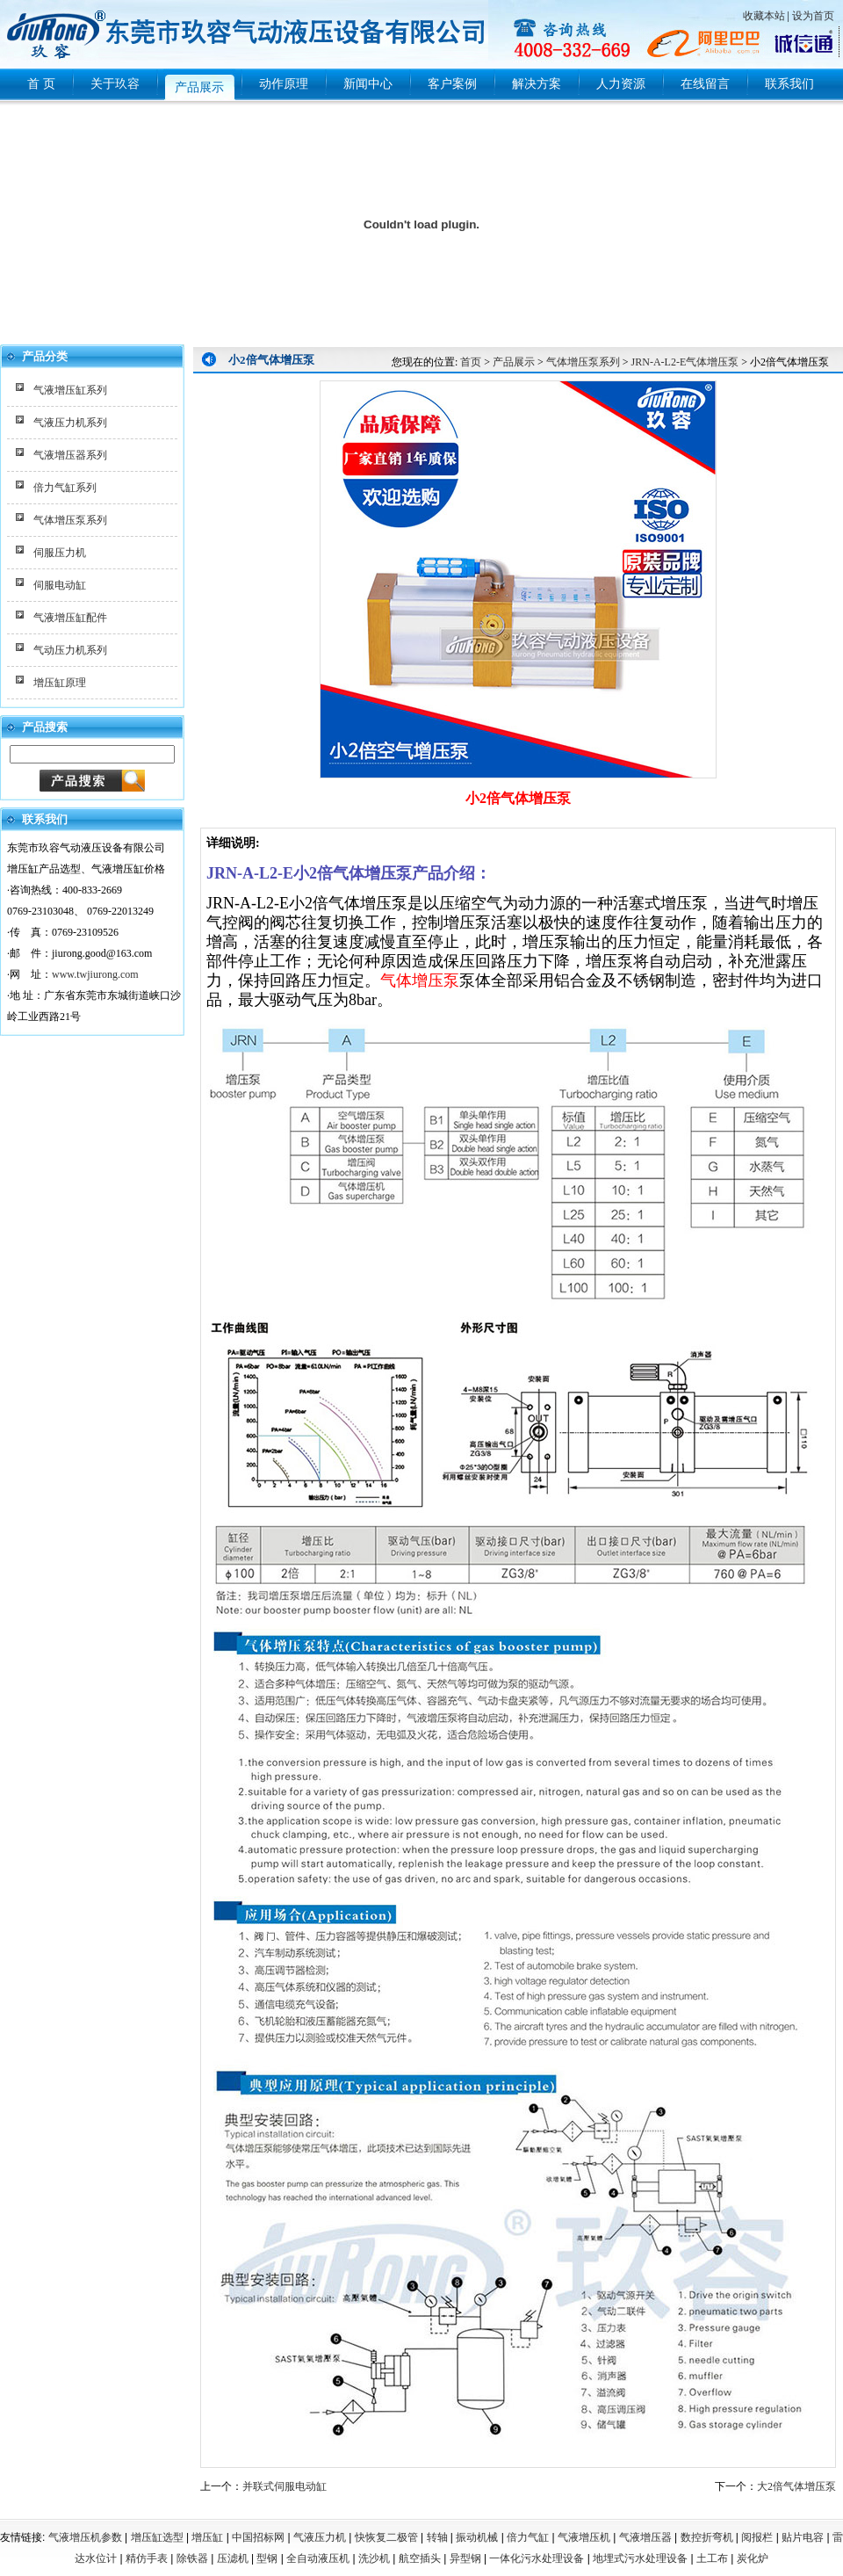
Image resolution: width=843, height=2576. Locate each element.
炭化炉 (752, 2558)
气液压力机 (319, 2537)
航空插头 (420, 2558)
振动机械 (477, 2537)
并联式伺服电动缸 (284, 2486)
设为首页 (813, 16)
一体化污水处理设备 (536, 2558)
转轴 (437, 2537)
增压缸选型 (157, 2537)
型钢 (266, 2558)
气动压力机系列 (70, 650)
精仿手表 (147, 2558)
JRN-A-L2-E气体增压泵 (685, 362)
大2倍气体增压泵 (796, 2486)
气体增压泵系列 (70, 520)
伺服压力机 (59, 552)
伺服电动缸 (59, 585)
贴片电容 (803, 2537)
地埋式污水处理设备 (640, 2558)
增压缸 (207, 2537)
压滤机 (233, 2558)
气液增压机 (584, 2537)
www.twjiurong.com (95, 974)
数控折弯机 (707, 2537)
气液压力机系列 (70, 422)
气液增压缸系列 (70, 390)
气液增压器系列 (70, 455)
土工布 (712, 2558)
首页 (470, 362)
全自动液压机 (317, 2558)
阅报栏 (757, 2537)
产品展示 (514, 362)
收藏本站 (764, 16)
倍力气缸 (528, 2537)
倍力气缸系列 (65, 487)
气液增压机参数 (85, 2537)
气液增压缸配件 (70, 617)
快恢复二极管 (386, 2537)
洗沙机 (374, 2558)
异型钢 (465, 2558)
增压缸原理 (59, 683)
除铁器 (192, 2558)
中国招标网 (258, 2537)
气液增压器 (645, 2537)
